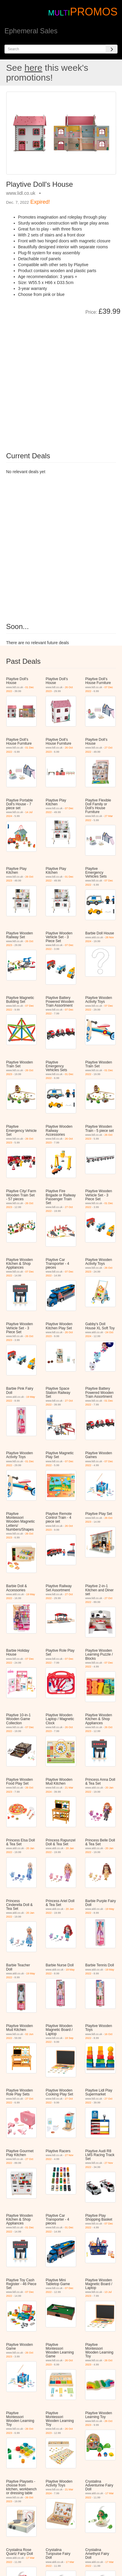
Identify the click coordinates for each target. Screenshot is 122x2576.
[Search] (112, 49)
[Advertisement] (61, 379)
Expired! (40, 202)
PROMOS (94, 12)
